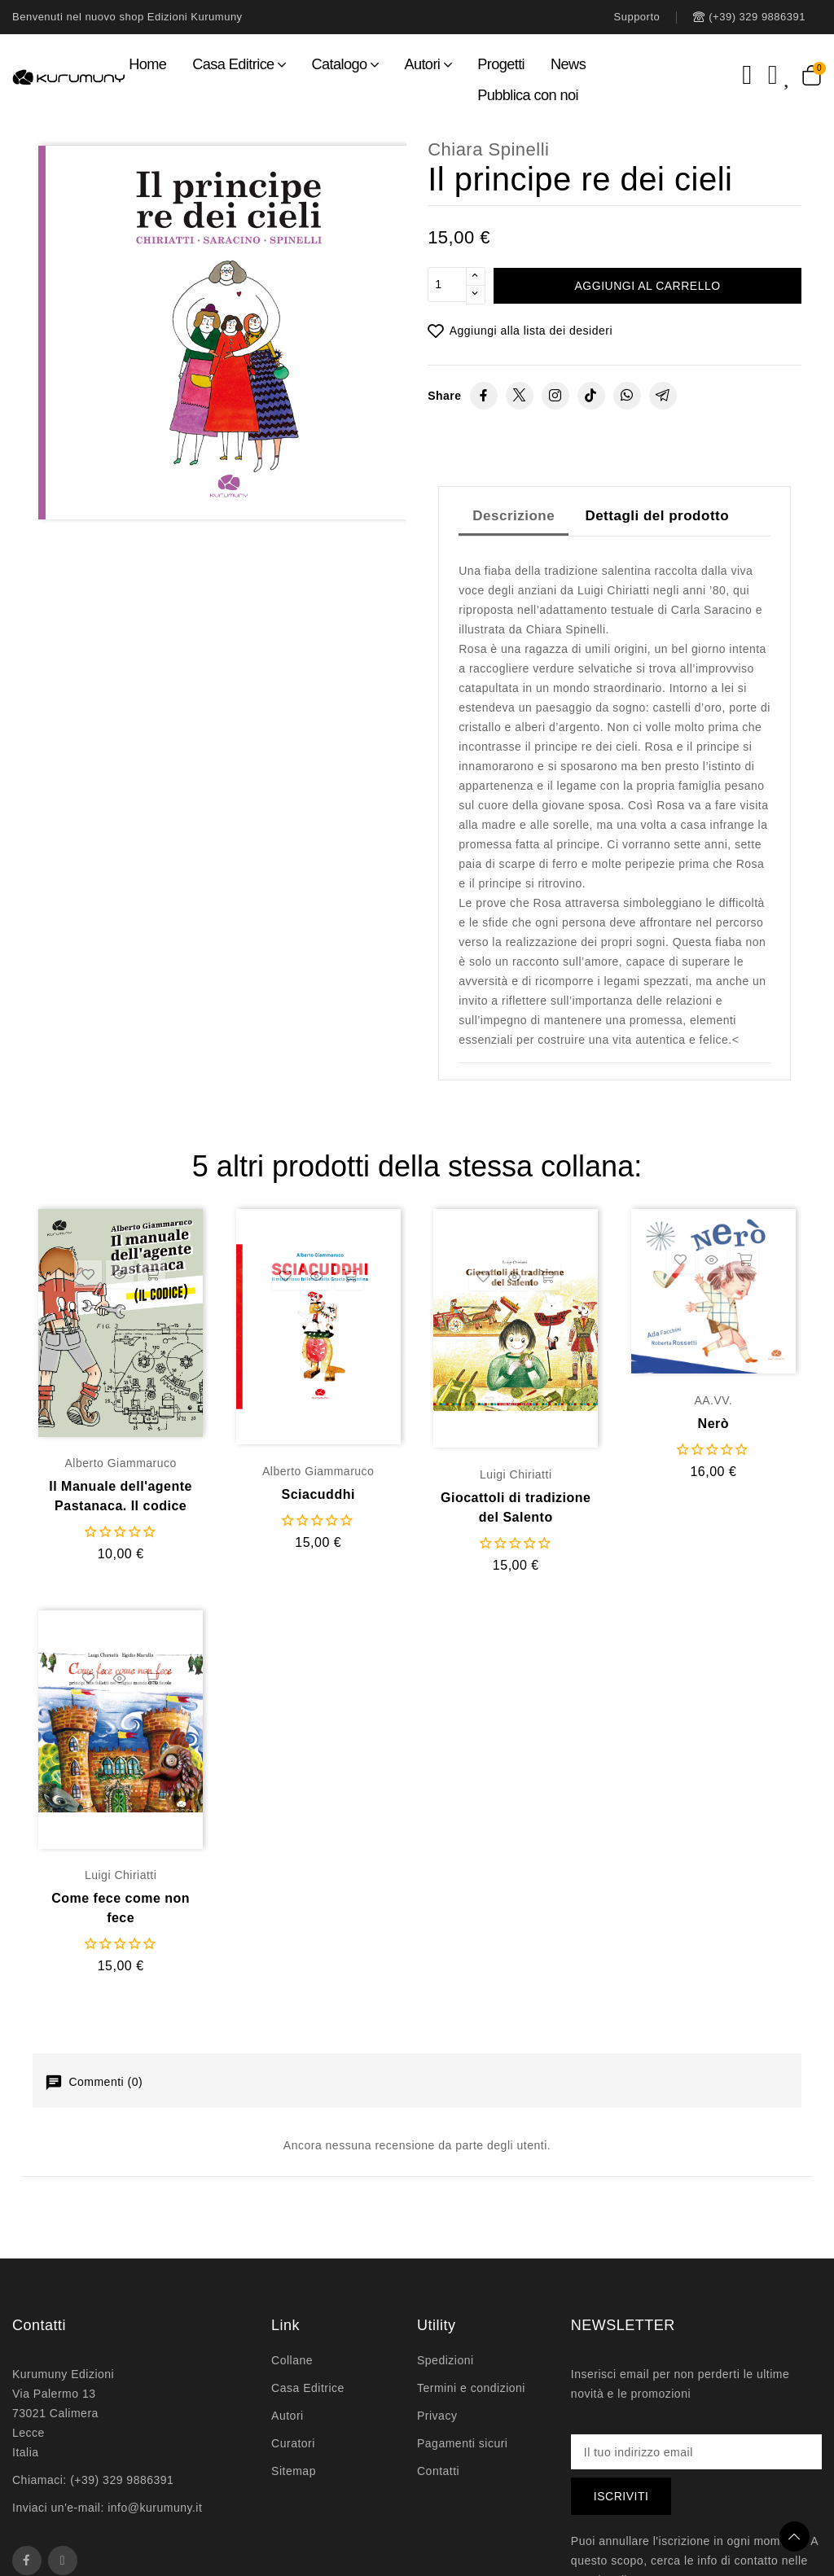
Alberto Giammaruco (120, 1463)
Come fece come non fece (120, 1908)
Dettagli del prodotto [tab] (657, 516)
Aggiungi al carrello (648, 285)
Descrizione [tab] (513, 516)
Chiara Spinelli (488, 149)
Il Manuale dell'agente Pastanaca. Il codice (120, 1496)
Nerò (713, 1423)
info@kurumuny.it (155, 2507)
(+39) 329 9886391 (121, 2479)
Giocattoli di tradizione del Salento (515, 1507)
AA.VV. (713, 1400)
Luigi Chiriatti (515, 1474)
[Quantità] (447, 285)
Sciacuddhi (318, 1494)
